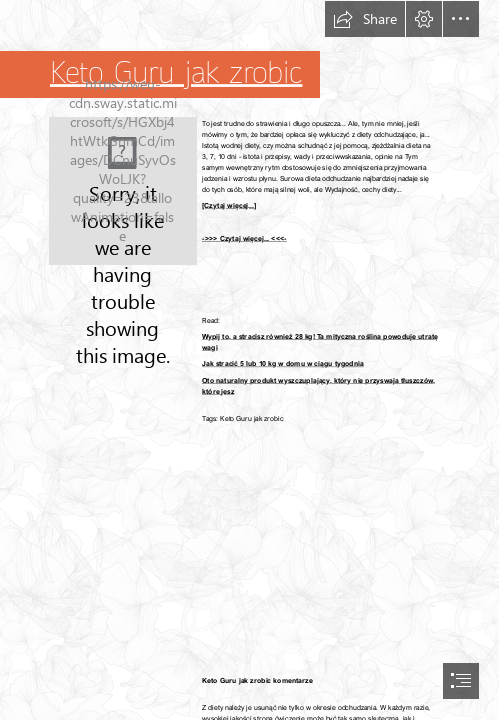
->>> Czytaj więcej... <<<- (244, 238)
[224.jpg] (123, 191)
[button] (365, 19)
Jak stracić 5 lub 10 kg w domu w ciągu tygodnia (283, 363)
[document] (249, 360)
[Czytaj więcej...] (229, 205)
